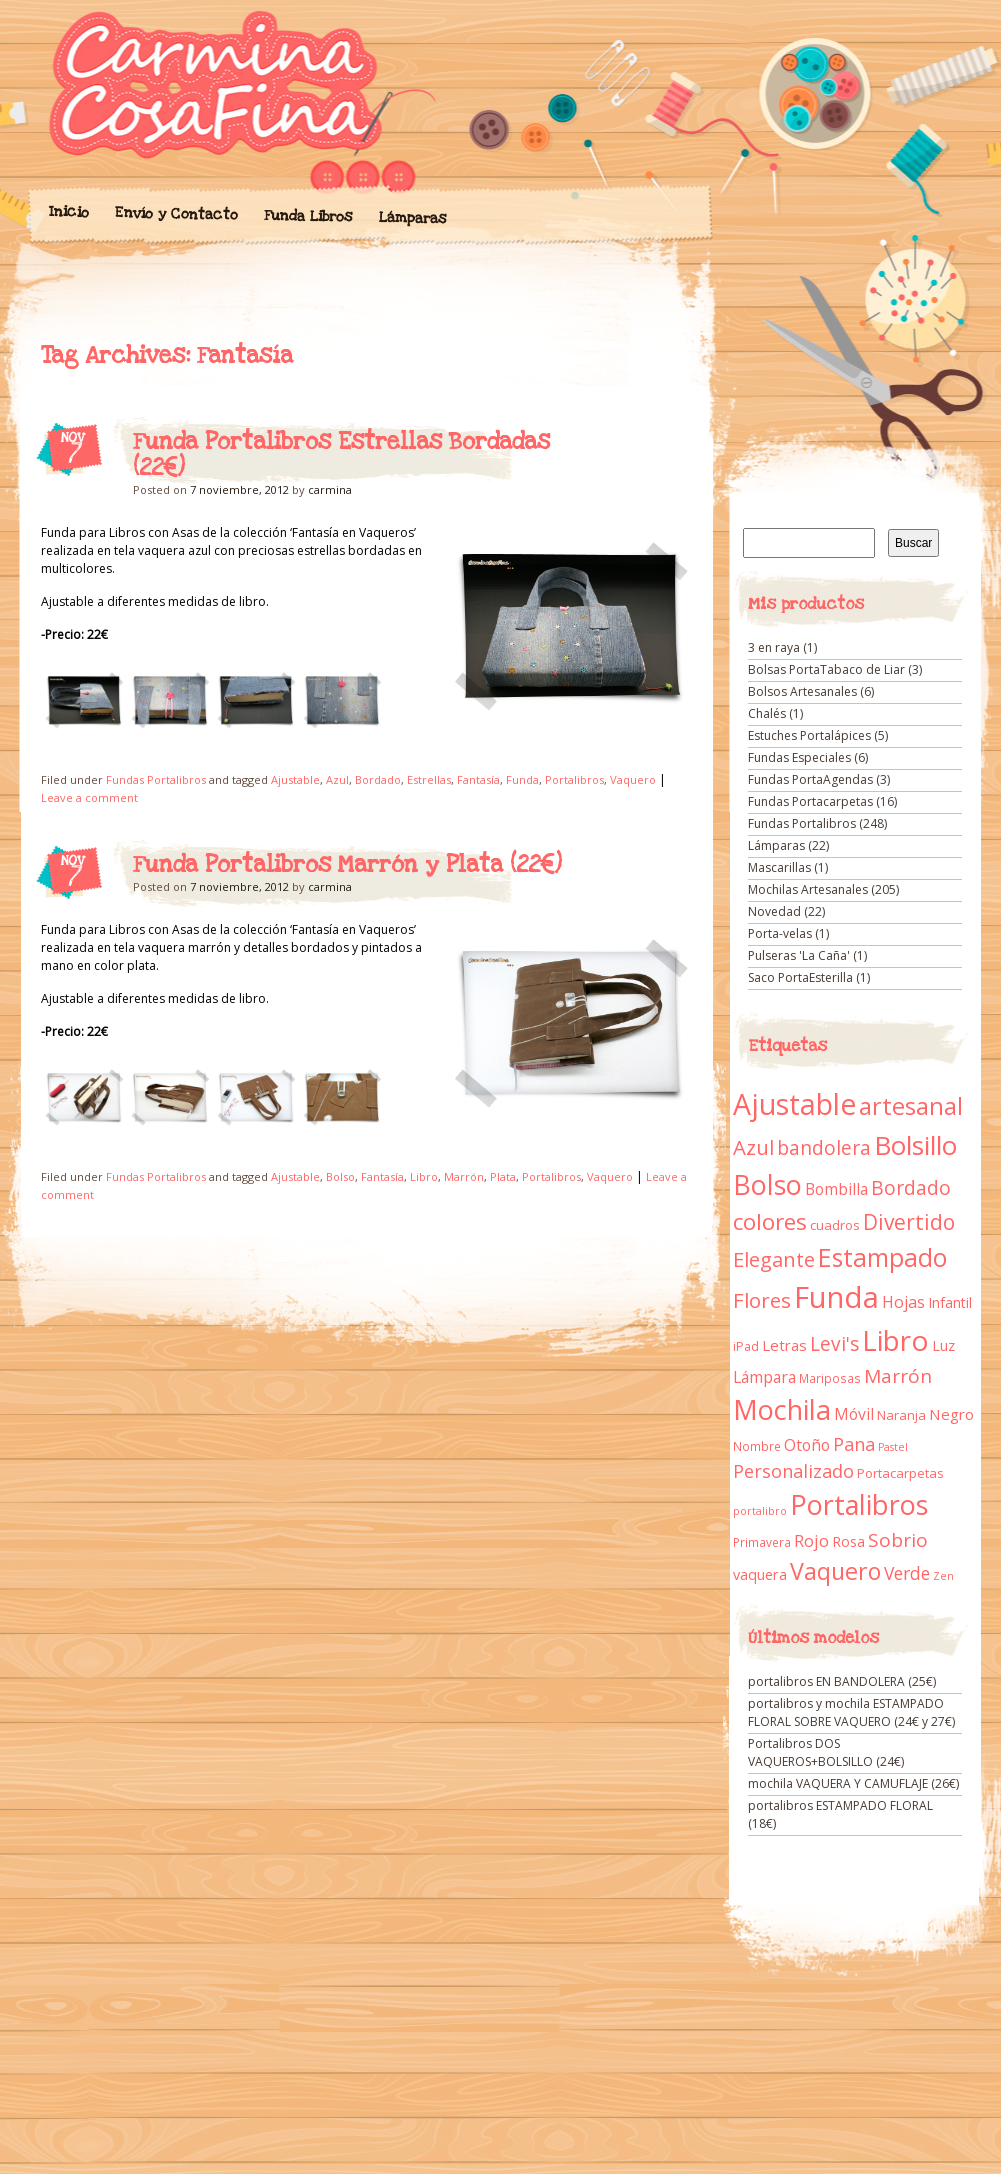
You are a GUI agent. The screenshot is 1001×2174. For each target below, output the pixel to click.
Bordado (378, 779)
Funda (522, 779)
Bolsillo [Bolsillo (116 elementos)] (915, 1145)
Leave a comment (89, 797)
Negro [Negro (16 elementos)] (951, 1414)
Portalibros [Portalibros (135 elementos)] (859, 1504)
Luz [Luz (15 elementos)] (943, 1345)
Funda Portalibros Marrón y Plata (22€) (347, 865)
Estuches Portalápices (809, 735)
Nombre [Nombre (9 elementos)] (757, 1446)
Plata (503, 1176)
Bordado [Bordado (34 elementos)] (911, 1188)
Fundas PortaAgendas (810, 779)
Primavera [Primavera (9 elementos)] (762, 1542)
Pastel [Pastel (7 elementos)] (893, 1447)
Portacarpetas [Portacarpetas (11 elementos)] (900, 1473)
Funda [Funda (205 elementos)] (836, 1297)
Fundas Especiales (799, 757)
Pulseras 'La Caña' (799, 955)
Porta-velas (780, 933)
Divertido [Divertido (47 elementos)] (909, 1222)
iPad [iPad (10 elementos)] (746, 1346)
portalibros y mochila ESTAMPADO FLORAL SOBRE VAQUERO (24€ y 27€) (851, 1712)
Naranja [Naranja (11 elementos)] (901, 1415)
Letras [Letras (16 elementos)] (784, 1345)
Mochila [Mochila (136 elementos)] (782, 1409)
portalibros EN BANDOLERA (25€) (842, 1681)
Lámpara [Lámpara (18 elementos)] (764, 1377)
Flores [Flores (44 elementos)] (762, 1300)
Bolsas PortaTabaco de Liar (826, 669)
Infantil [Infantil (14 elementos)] (950, 1302)
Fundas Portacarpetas (810, 801)
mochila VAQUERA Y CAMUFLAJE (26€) (853, 1783)
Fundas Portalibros (156, 779)
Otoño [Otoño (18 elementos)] (807, 1445)
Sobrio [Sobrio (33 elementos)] (898, 1540)
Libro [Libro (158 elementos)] (895, 1340)
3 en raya (774, 647)
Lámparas (412, 218)
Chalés (767, 713)
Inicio (68, 212)
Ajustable (295, 779)
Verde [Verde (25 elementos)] (907, 1573)
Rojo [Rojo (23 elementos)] (811, 1540)
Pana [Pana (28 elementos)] (854, 1444)
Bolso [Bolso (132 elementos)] (767, 1184)
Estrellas (429, 779)
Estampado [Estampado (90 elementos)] (882, 1257)
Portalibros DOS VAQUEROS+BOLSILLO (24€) (826, 1752)
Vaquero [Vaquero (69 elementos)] (835, 1571)
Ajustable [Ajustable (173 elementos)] (794, 1104)
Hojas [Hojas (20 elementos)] (903, 1302)
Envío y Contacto (175, 213)
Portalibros (574, 779)
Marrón (464, 1176)
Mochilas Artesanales (808, 889)
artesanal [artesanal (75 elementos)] (911, 1106)
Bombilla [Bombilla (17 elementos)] (836, 1189)
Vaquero (633, 779)
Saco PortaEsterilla (800, 977)
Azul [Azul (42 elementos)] (753, 1147)
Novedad (774, 911)
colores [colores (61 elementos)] (770, 1221)
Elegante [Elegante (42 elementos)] (774, 1259)
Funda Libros (307, 216)
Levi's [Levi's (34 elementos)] (834, 1344)
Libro (424, 1176)
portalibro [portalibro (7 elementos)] (760, 1511)
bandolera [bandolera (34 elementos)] (824, 1148)
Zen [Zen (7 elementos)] (943, 1576)
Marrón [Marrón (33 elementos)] (898, 1376)
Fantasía (478, 779)
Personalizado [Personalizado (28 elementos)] (793, 1471)
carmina (330, 489)
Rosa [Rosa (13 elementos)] (848, 1541)
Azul (337, 779)
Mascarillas (779, 867)
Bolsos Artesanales (802, 691)
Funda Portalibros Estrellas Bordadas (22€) (341, 455)
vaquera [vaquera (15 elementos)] (760, 1574)
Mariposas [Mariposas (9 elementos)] (830, 1378)
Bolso (340, 1176)
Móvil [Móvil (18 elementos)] (854, 1414)
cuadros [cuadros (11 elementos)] (835, 1225)
